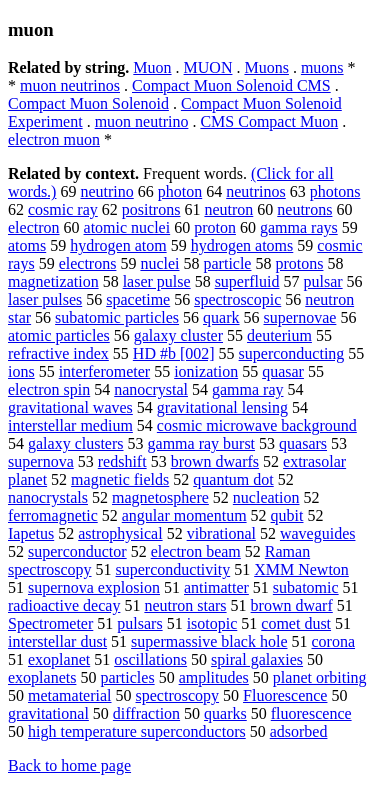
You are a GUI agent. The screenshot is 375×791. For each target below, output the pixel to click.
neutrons (304, 209)
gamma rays (299, 227)
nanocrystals (48, 497)
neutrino (106, 191)
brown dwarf (292, 605)
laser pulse (157, 281)
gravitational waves (70, 407)
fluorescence (311, 713)
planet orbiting (320, 677)
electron (34, 227)
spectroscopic (237, 299)
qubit (287, 515)
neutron (228, 209)
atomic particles (59, 335)
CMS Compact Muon (269, 121)
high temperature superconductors (137, 731)
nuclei (159, 263)
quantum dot (233, 479)
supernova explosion (94, 587)
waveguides (318, 533)
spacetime (138, 299)
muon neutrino (142, 121)
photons (335, 191)
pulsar (323, 281)
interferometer (105, 371)
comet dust (296, 623)
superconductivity (173, 569)
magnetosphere (160, 497)
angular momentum (184, 515)
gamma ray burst (202, 443)
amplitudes (214, 677)
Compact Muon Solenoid (88, 103)
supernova (41, 461)
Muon (152, 67)
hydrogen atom (118, 245)
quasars (303, 443)
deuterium (279, 335)
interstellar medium (70, 425)
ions (21, 371)
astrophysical (120, 533)
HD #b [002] (174, 353)
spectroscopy (178, 695)
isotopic (212, 623)
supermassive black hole (209, 641)
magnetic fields (120, 479)
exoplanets (42, 677)
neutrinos (256, 191)
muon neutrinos (70, 85)
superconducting (292, 353)
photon (180, 191)
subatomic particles (117, 317)
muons (322, 67)
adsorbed (299, 731)
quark (221, 317)
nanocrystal (151, 389)
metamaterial (70, 695)
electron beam (196, 551)
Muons (266, 67)
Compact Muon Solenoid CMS (231, 85)
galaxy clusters (76, 443)
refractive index (58, 353)
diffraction (146, 713)
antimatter (216, 587)
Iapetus (31, 533)
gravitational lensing (222, 407)
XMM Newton (301, 569)
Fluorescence (285, 695)
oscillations (150, 659)
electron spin (49, 389)
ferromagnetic (53, 515)
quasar (283, 371)
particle (228, 263)
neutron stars (185, 605)
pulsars (139, 623)
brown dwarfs (215, 461)
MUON (208, 67)
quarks (225, 713)
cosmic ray (63, 209)
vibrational (221, 533)
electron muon (54, 139)
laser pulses (45, 299)
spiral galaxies (257, 659)
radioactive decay (64, 605)
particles (127, 677)
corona (334, 641)
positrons (151, 209)
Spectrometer (50, 623)
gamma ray (248, 389)
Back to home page (69, 765)
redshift (122, 461)
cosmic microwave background (257, 425)
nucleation (266, 497)
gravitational (48, 713)
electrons (88, 263)
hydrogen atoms (242, 245)
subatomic (306, 587)
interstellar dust (57, 641)
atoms (27, 245)
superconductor (77, 551)
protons (299, 263)
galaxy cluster (178, 335)
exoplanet (59, 659)
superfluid (247, 281)
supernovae (300, 317)
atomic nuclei (127, 227)
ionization (206, 371)
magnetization (53, 281)
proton (215, 227)
